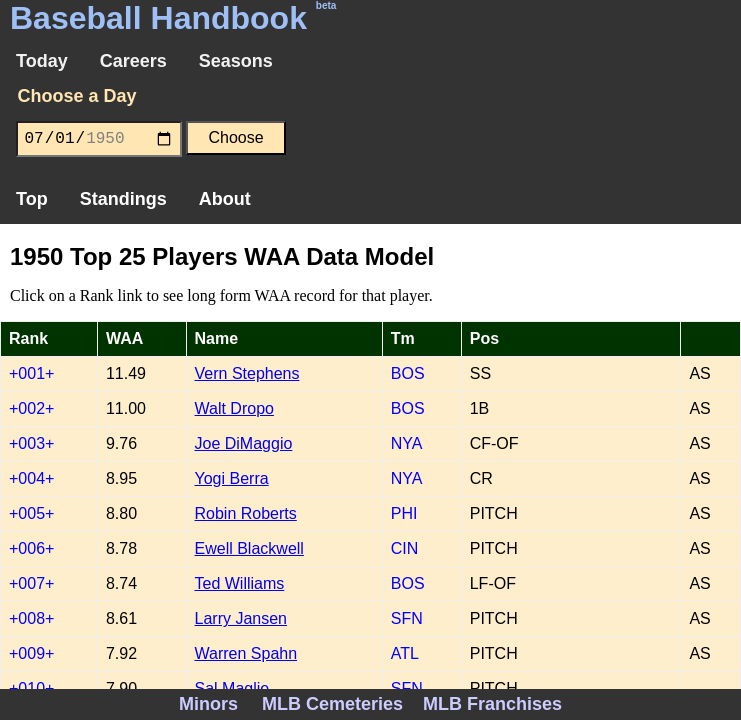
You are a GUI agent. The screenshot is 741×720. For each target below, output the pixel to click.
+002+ (31, 408)
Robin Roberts (246, 513)
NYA (407, 443)
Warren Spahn (246, 653)
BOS (408, 373)
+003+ (31, 443)
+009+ (31, 653)
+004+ (31, 478)
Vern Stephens (247, 373)
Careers (133, 61)
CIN (405, 548)
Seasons (236, 61)
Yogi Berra (232, 478)
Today (42, 61)
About (225, 199)
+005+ (31, 513)
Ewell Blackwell (249, 548)
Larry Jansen (241, 618)
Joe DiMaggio (244, 443)
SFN (407, 618)
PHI (404, 513)
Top (32, 199)
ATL (405, 653)
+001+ (31, 373)
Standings (123, 199)
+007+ (31, 583)
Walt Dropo (234, 408)
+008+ (31, 618)
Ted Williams (240, 583)
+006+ (31, 548)
